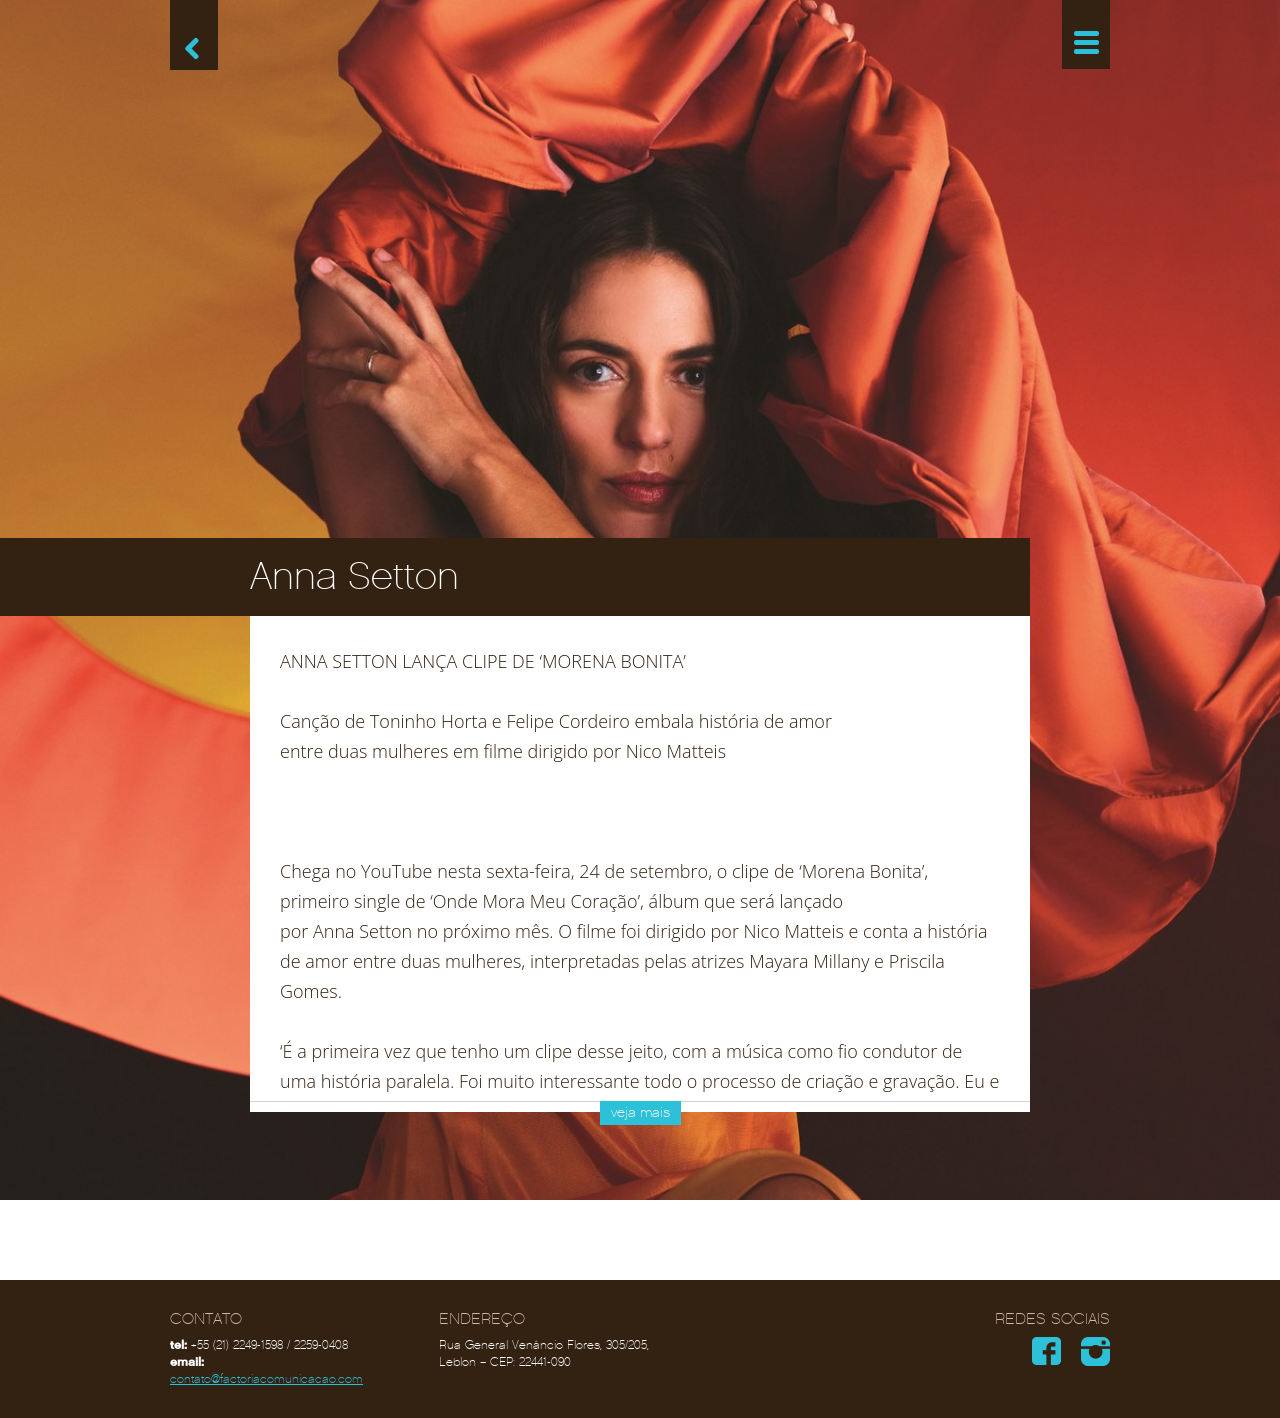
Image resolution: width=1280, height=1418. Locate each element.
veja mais (640, 1112)
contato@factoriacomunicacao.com (266, 1379)
